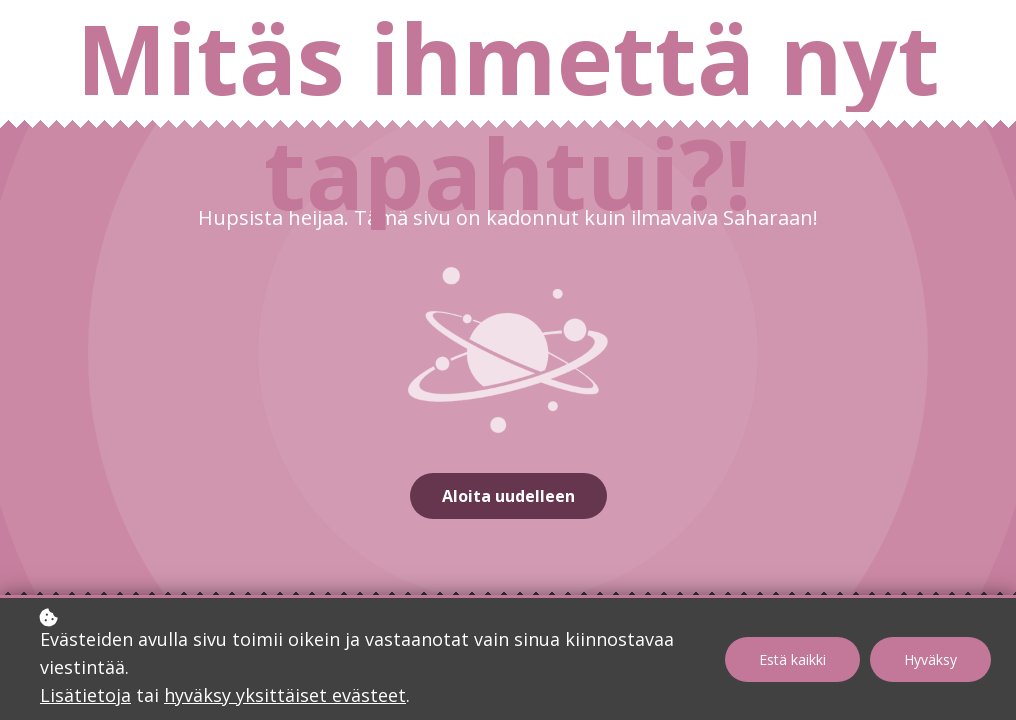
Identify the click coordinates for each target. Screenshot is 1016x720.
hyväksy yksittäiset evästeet (285, 695)
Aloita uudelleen (508, 496)
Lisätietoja (85, 695)
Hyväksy (930, 659)
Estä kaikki (792, 659)
